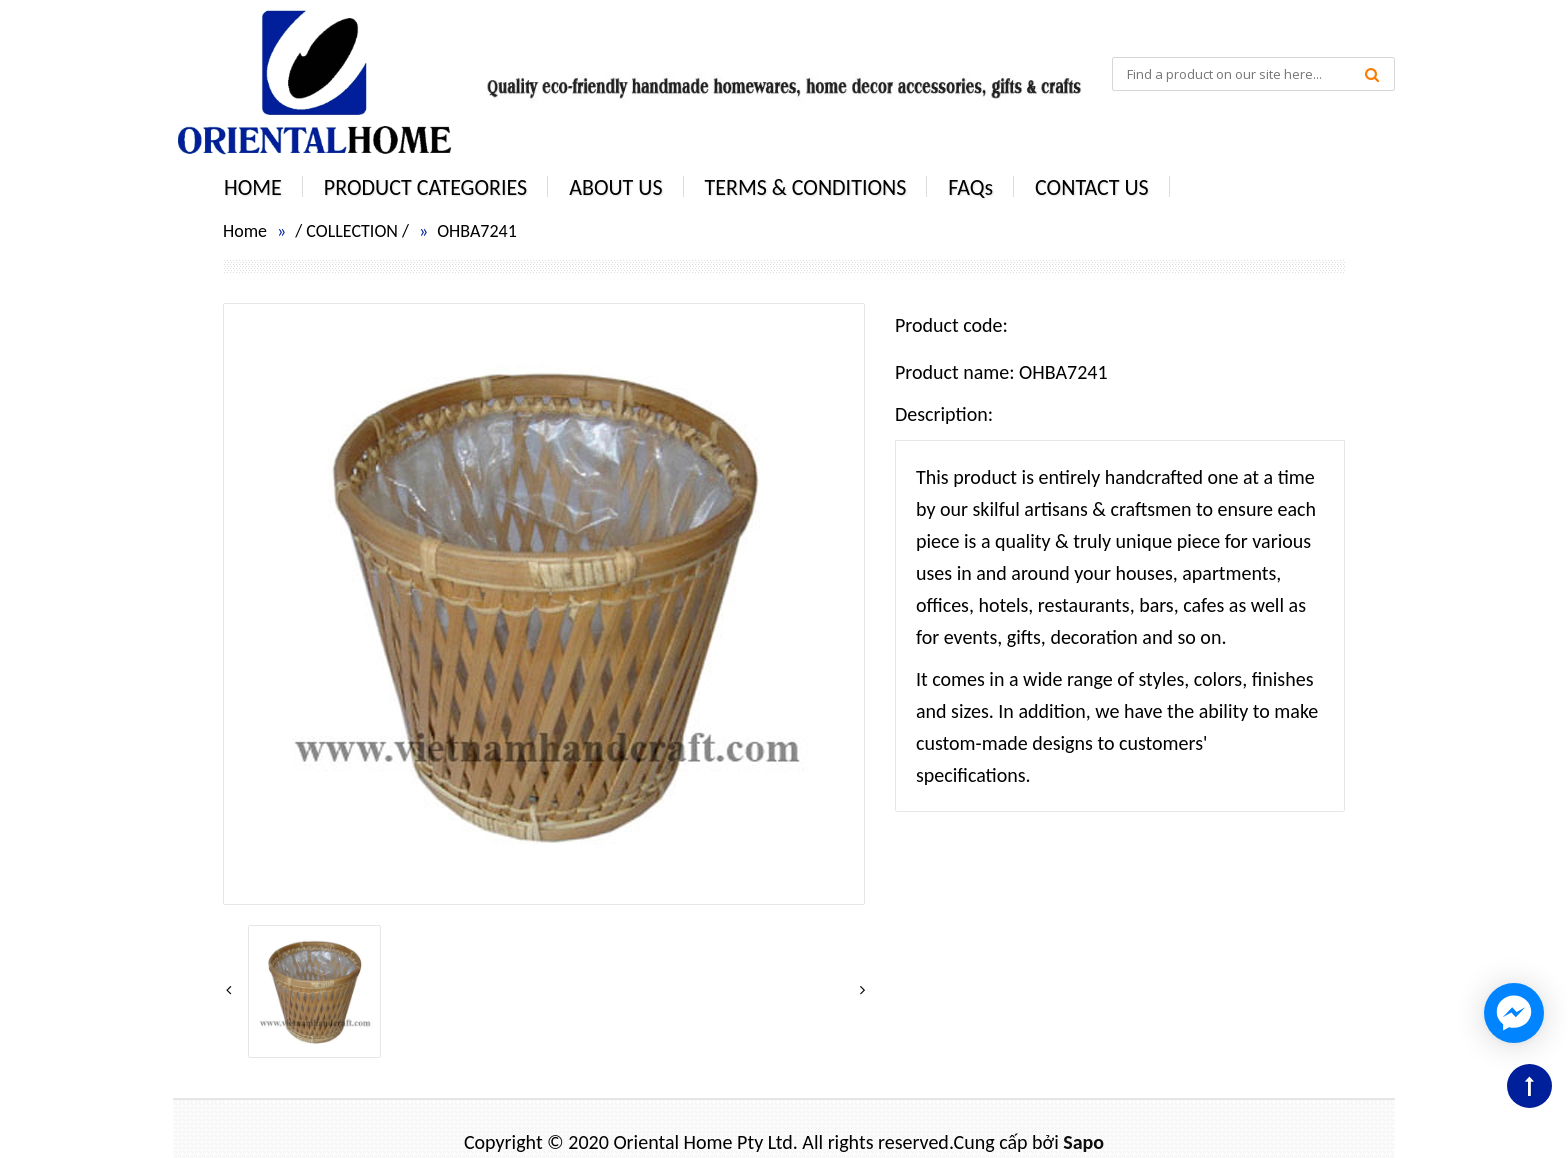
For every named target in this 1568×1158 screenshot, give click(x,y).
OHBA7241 (477, 231)
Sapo (1083, 1142)
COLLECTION (352, 231)
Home (245, 231)
